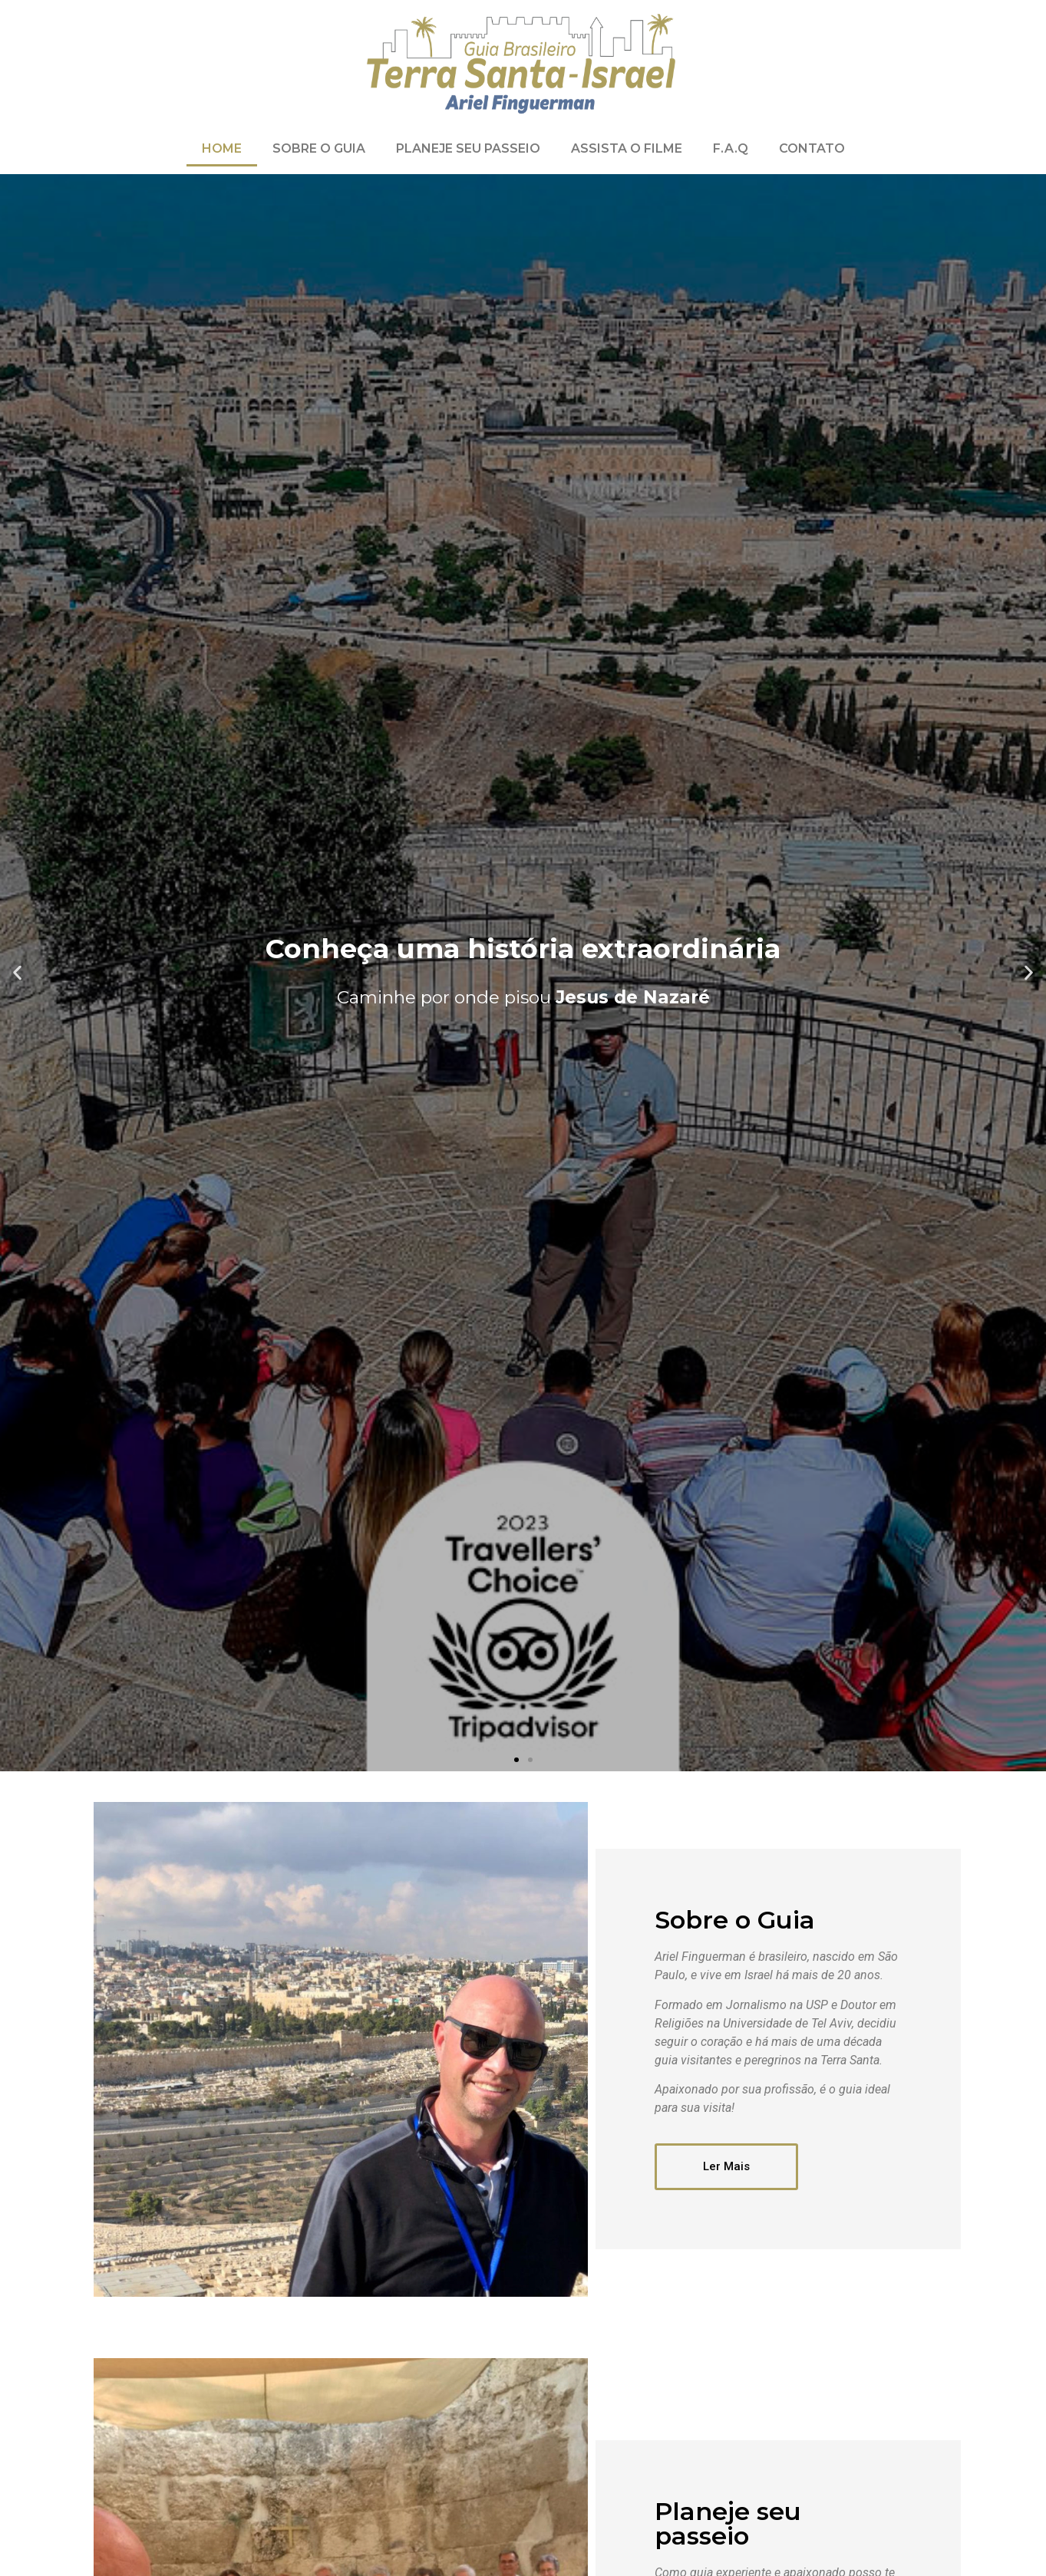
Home (222, 148)
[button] (516, 1759)
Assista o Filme (626, 148)
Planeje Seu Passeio (468, 148)
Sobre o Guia (318, 148)
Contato (812, 148)
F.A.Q (730, 148)
